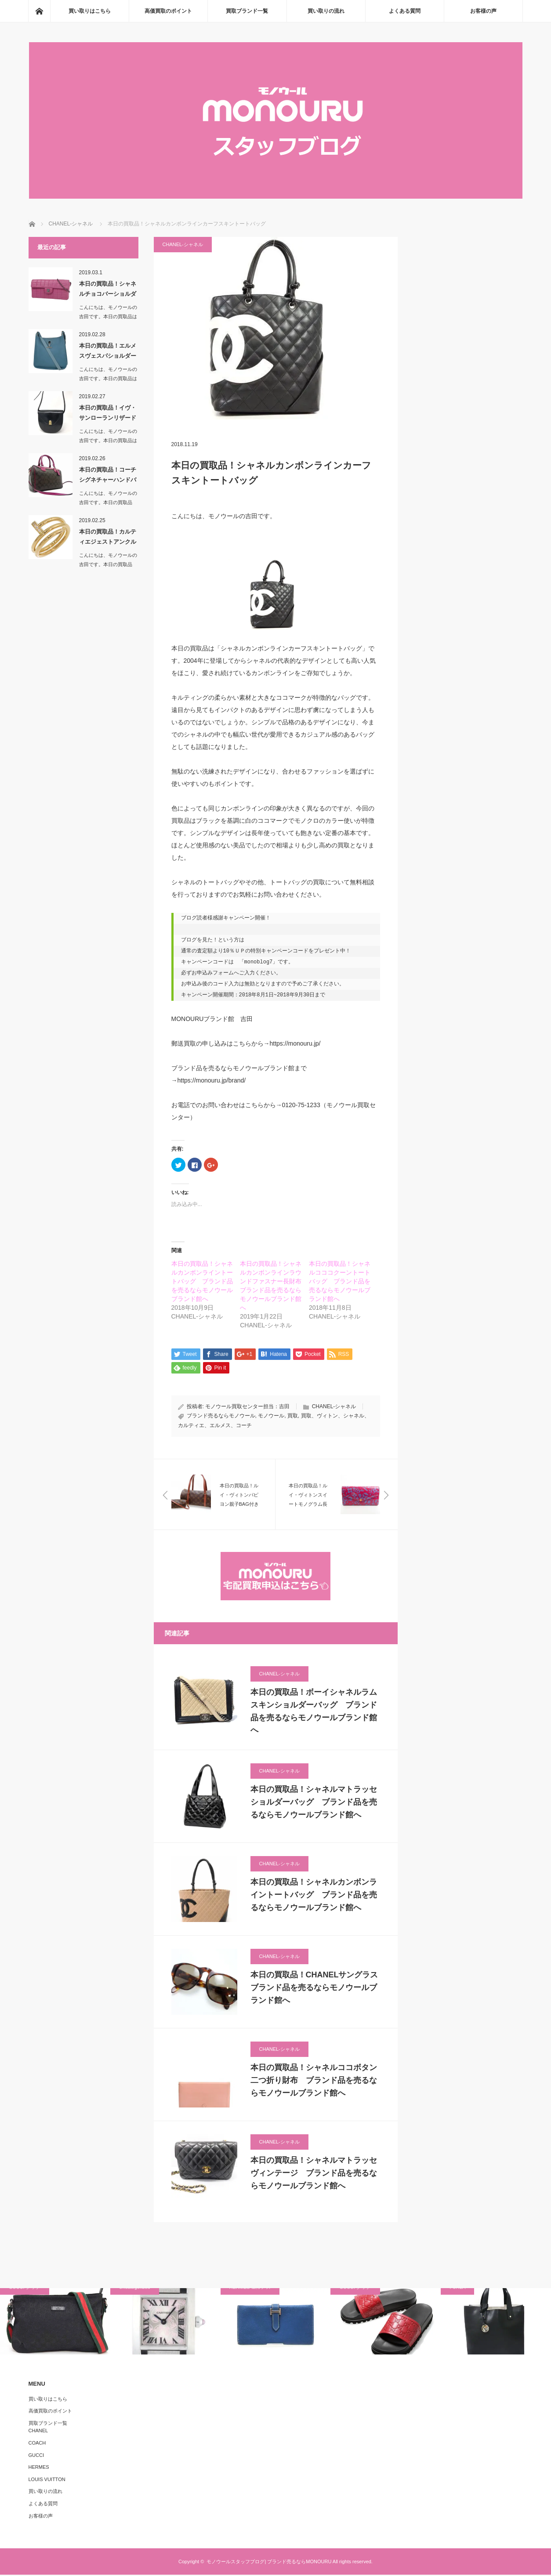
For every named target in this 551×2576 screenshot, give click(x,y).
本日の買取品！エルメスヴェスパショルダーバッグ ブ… (107, 352)
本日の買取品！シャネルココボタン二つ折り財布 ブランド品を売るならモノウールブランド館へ (313, 2081)
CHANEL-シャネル (183, 244)
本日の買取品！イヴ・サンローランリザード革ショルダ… (107, 414)
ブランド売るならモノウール (221, 1416)
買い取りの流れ (326, 11)
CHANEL (38, 2431)
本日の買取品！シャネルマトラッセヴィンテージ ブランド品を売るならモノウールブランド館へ (313, 2174)
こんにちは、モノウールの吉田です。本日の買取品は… (108, 502)
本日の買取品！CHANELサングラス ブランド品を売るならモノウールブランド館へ (315, 1989)
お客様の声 (483, 11)
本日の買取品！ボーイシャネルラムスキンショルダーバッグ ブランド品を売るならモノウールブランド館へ (313, 1712)
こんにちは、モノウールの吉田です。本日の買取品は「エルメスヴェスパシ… (108, 378)
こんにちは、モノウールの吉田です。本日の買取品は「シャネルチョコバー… (108, 316)
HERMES (39, 2468)
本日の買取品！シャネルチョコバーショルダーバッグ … (107, 290)
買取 (292, 1416)
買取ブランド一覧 (247, 11)
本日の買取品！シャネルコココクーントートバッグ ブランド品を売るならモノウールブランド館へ (339, 1281)
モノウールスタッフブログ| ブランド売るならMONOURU (269, 2562)
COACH (37, 2443)
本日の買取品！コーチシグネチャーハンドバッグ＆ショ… (107, 476)
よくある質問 (404, 11)
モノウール (271, 1416)
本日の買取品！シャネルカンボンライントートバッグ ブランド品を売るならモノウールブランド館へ (202, 1281)
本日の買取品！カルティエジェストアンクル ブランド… (108, 538)
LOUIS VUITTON (47, 2480)
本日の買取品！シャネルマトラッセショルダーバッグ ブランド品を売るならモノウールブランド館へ (313, 1803)
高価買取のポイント (168, 11)
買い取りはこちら (90, 11)
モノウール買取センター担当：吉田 (247, 1407)
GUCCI (36, 2456)
